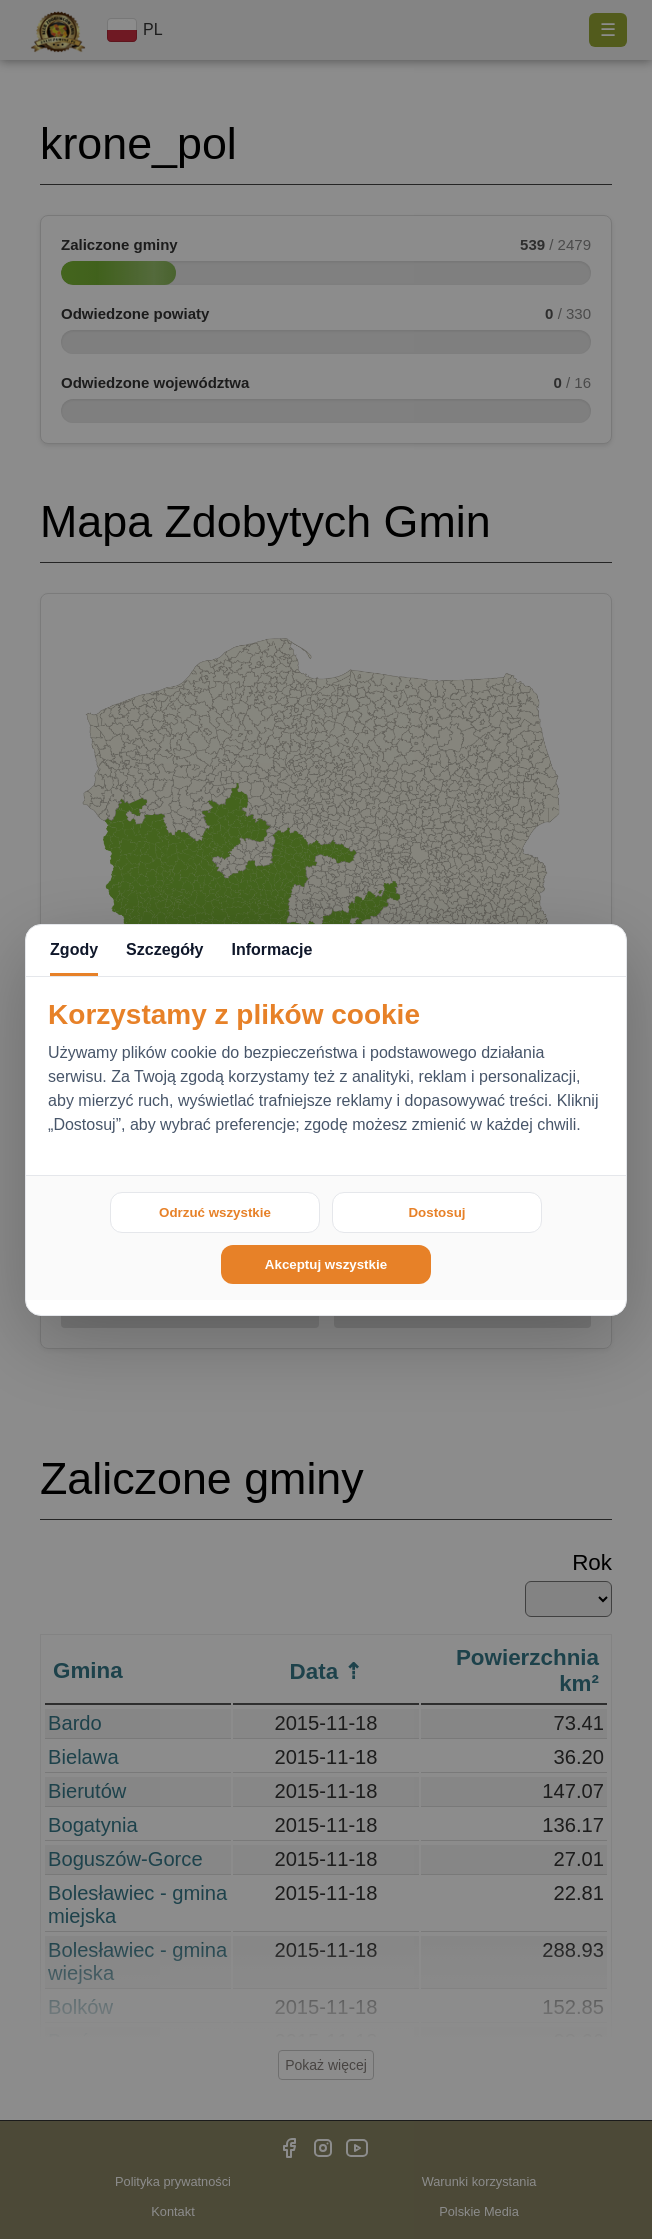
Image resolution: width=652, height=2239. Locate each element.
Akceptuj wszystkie (326, 1264)
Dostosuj (436, 1212)
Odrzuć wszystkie (215, 1212)
